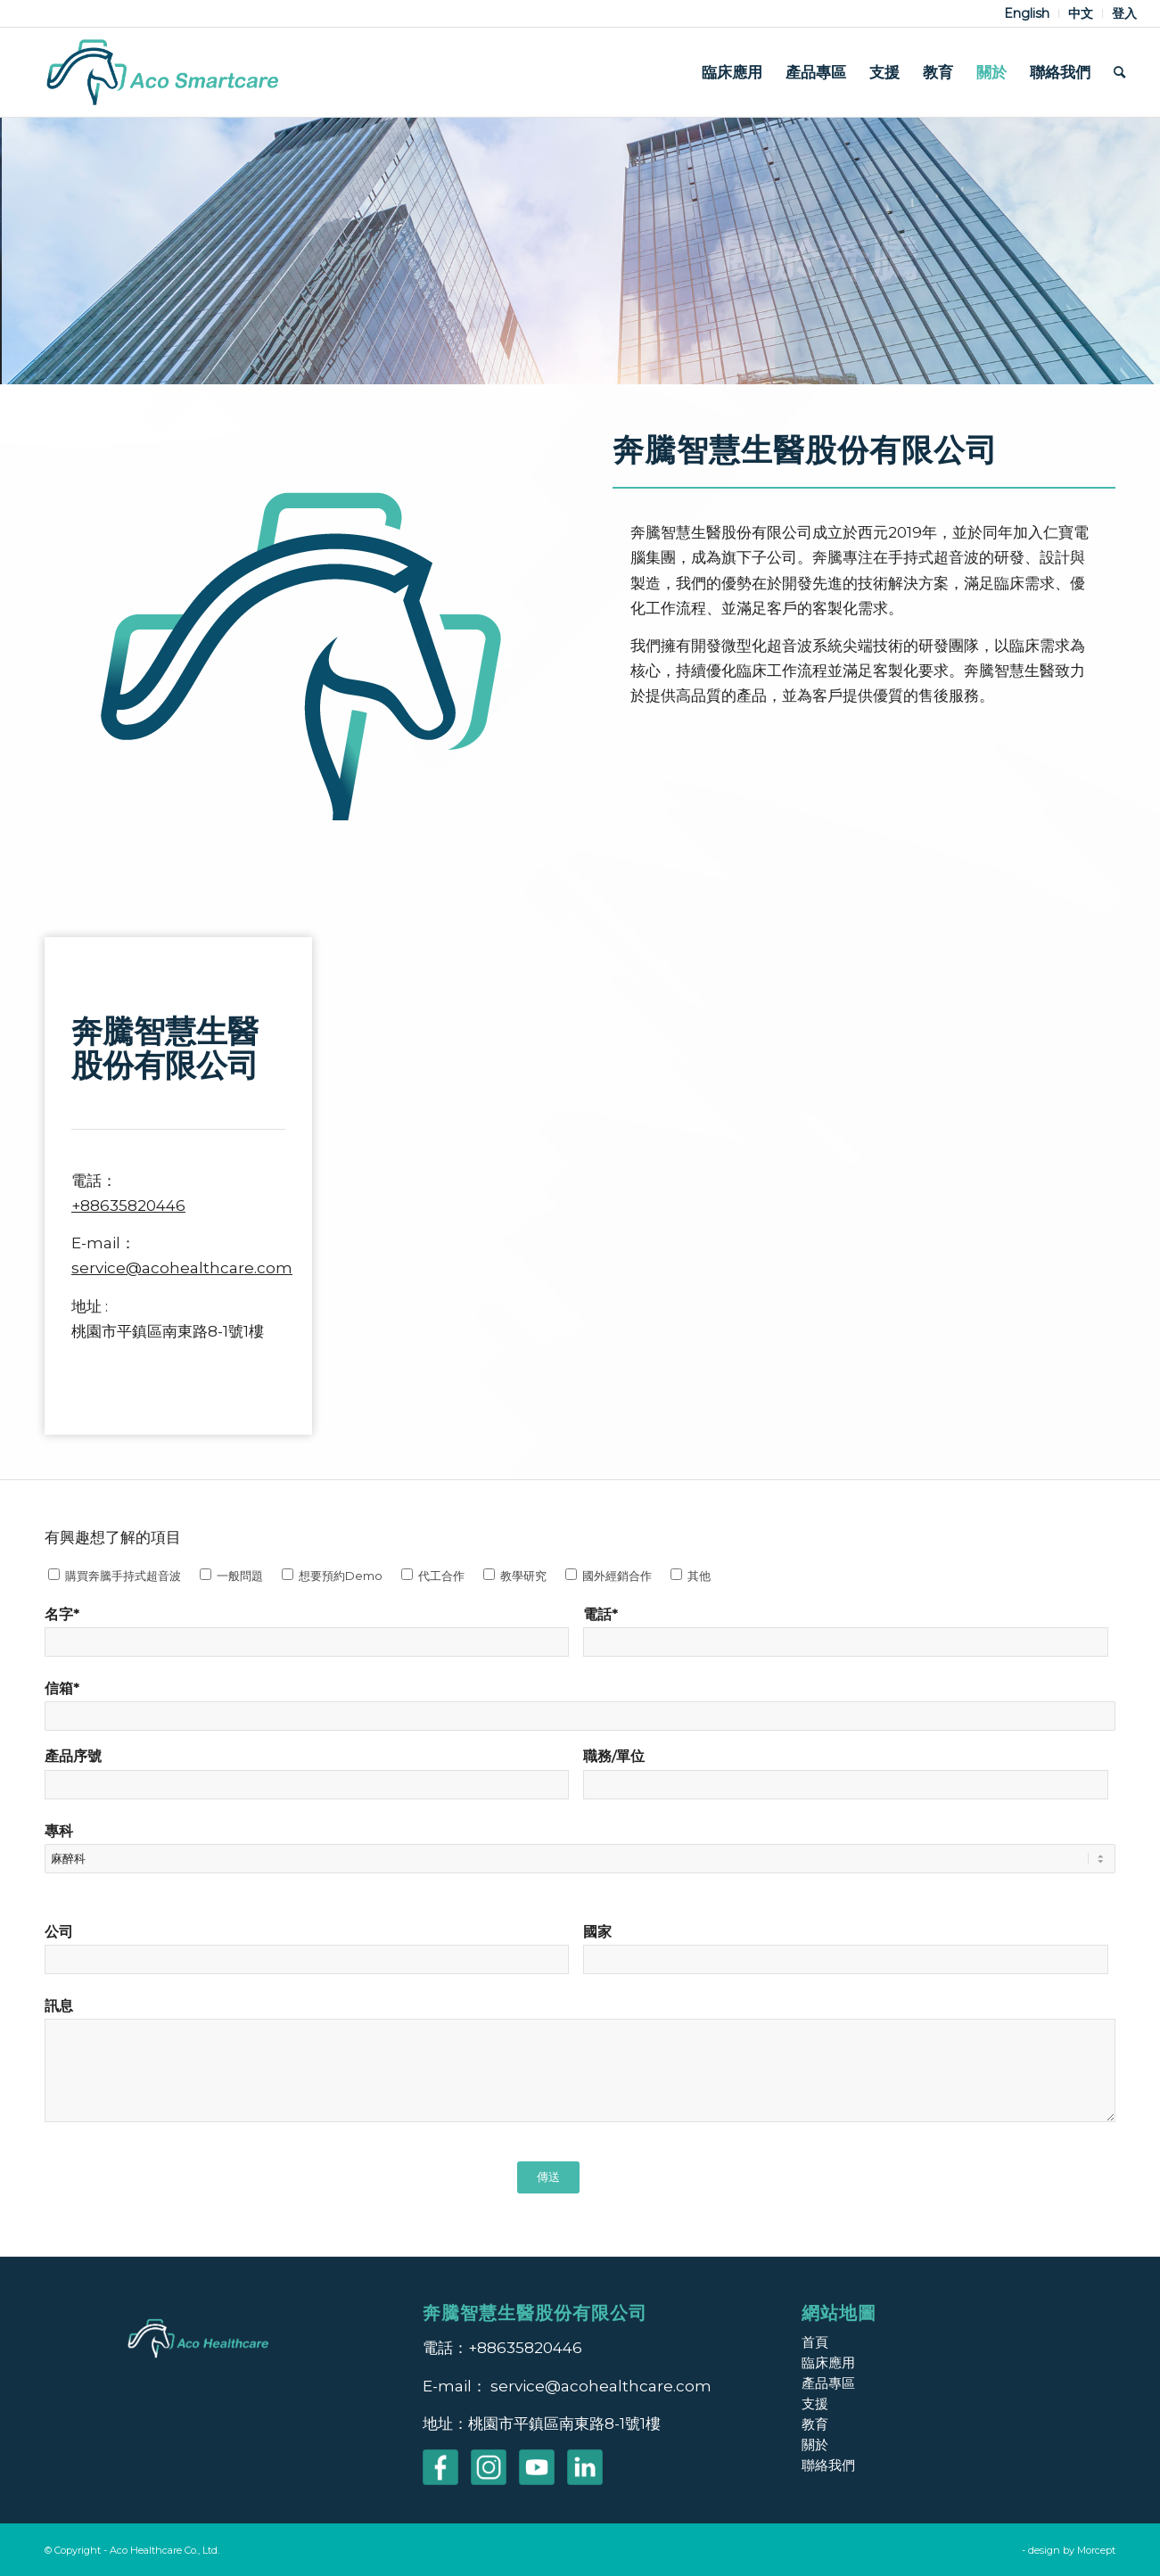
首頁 (815, 2341)
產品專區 (828, 2382)
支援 (815, 2403)
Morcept (1096, 2550)
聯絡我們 (828, 2465)
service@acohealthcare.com (181, 1268)
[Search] (1119, 72)
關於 (815, 2444)
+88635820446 (128, 1205)
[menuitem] (1027, 13)
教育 (815, 2424)
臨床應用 (828, 2362)
